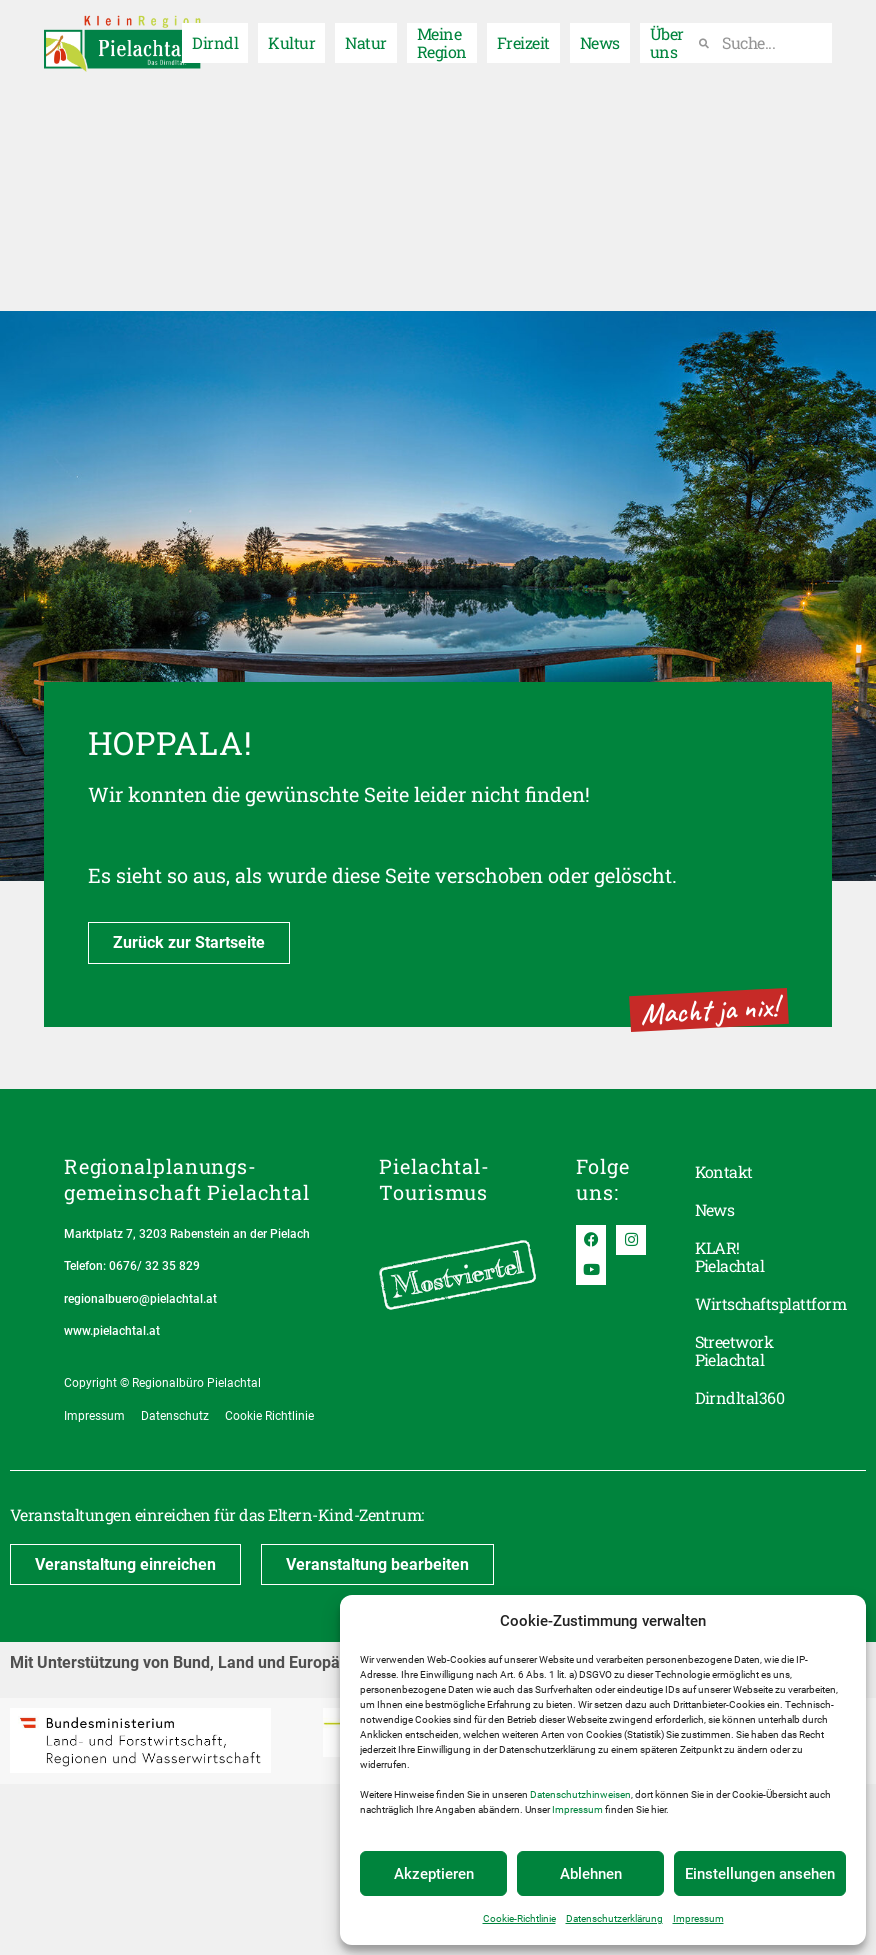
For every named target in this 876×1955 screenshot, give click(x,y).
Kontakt (724, 1171)
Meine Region (442, 37)
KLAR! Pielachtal (730, 1256)
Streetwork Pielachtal (734, 1350)
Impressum (577, 1809)
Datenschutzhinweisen (580, 1794)
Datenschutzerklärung (614, 1918)
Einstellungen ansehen (760, 1874)
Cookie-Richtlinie (519, 1918)
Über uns (667, 37)
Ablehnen (591, 1874)
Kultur (291, 37)
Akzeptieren (434, 1874)
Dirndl (215, 37)
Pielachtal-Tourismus (434, 1179)
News (600, 37)
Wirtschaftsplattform (754, 1303)
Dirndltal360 (740, 1397)
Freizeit (523, 37)
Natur (365, 37)
